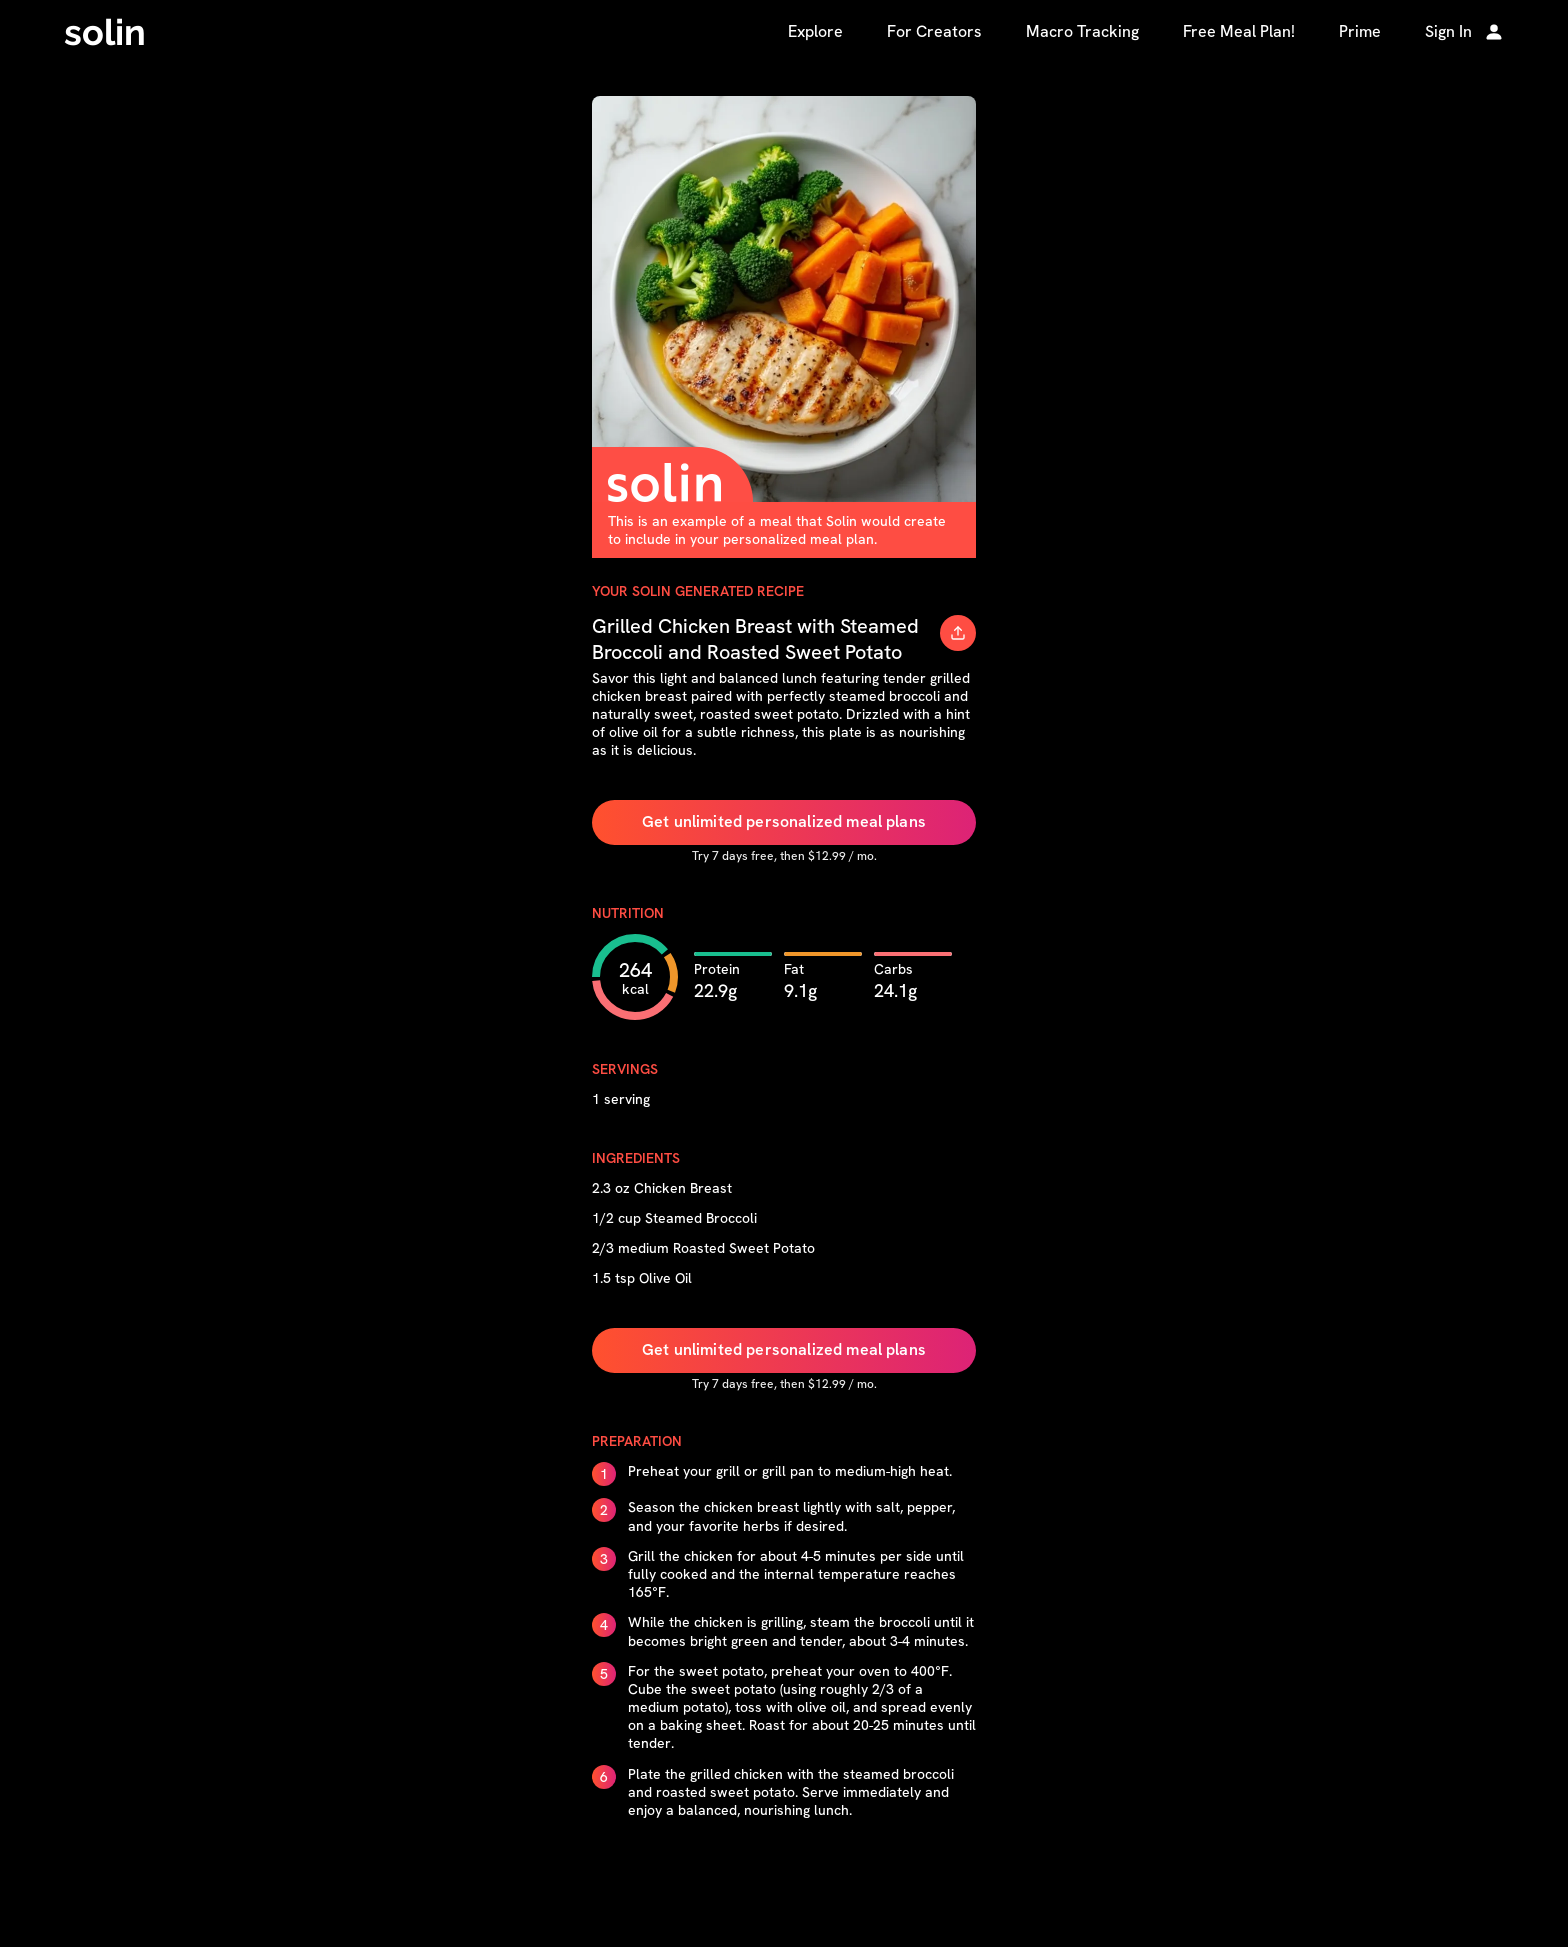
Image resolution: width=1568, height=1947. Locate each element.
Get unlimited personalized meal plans (784, 821)
